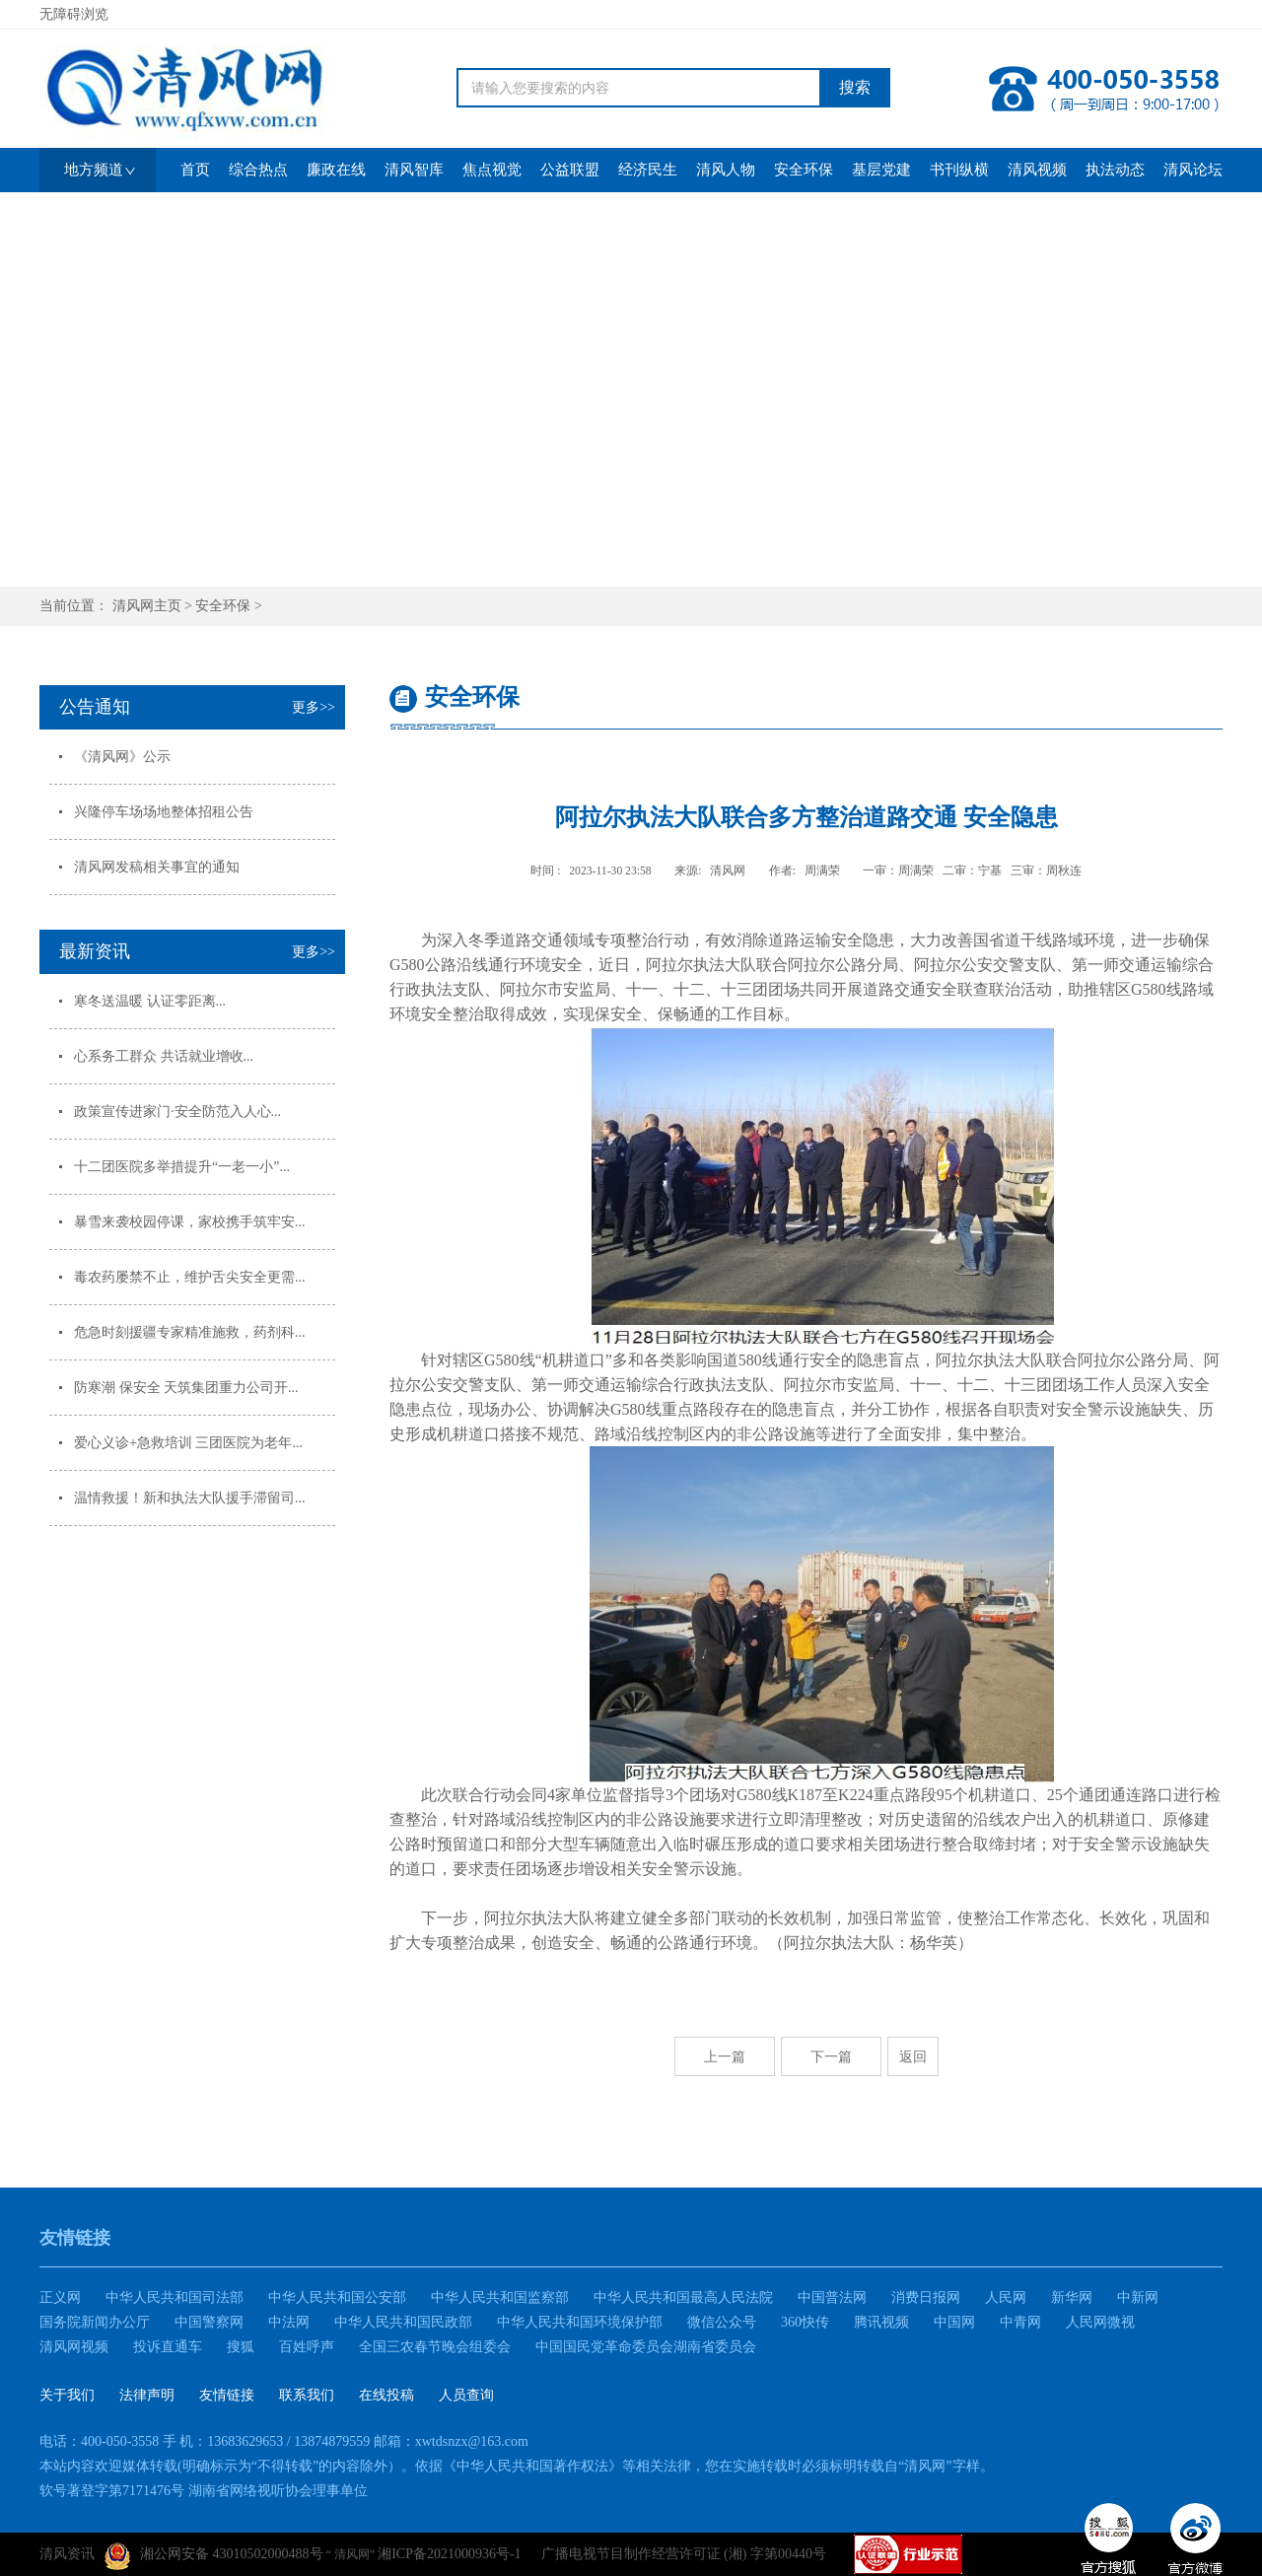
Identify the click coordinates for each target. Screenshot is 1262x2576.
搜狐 (240, 2346)
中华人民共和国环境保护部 (580, 2322)
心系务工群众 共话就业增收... (163, 1056)
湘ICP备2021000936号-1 (449, 2553)
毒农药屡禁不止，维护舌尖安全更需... (190, 1277)
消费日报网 (925, 2297)
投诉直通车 (167, 2346)
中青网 (1020, 2322)
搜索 (855, 87)
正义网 (60, 2297)
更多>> (313, 707)
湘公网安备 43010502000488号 (214, 2556)
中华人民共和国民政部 (403, 2322)
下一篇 (831, 2056)
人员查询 (466, 2395)
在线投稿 (386, 2395)
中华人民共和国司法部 (174, 2297)
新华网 (1071, 2297)
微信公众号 (721, 2322)
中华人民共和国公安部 (337, 2297)
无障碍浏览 (73, 14)
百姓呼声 (306, 2346)
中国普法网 (832, 2297)
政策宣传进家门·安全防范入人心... (177, 1111)
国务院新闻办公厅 (94, 2322)
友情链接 (226, 2395)
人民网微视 (1100, 2322)
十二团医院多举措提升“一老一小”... (182, 1166)
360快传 (805, 2322)
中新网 (1137, 2297)
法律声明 (147, 2395)
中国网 (954, 2322)
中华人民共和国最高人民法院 (683, 2297)
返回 (913, 2056)
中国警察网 (209, 2322)
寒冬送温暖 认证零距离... (150, 1001)
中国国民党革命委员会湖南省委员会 (645, 2346)
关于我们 (67, 2395)
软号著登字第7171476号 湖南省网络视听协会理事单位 (203, 2490)
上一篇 (724, 2056)
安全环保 (222, 605)
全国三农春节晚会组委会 (435, 2346)
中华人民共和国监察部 (500, 2297)
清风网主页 (146, 605)
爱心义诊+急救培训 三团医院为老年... (188, 1442)
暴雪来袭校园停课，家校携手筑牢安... (190, 1222)
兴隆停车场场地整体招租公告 (163, 811)
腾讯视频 (881, 2322)
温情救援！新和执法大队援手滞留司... (190, 1498)
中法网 (289, 2322)
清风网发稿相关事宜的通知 (157, 867)
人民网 (1005, 2297)
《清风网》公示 (122, 756)
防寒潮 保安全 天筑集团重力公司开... (186, 1387)
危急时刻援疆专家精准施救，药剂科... (190, 1332)
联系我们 (306, 2395)
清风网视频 (73, 2346)
